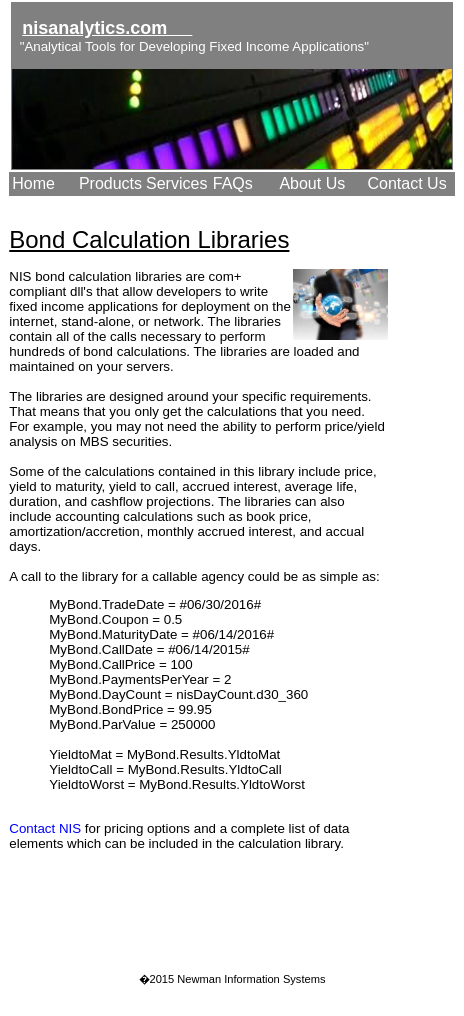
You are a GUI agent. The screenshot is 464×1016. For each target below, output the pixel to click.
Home (33, 183)
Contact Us (407, 183)
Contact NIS (45, 828)
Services (176, 183)
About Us (312, 183)
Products (110, 183)
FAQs (233, 183)
